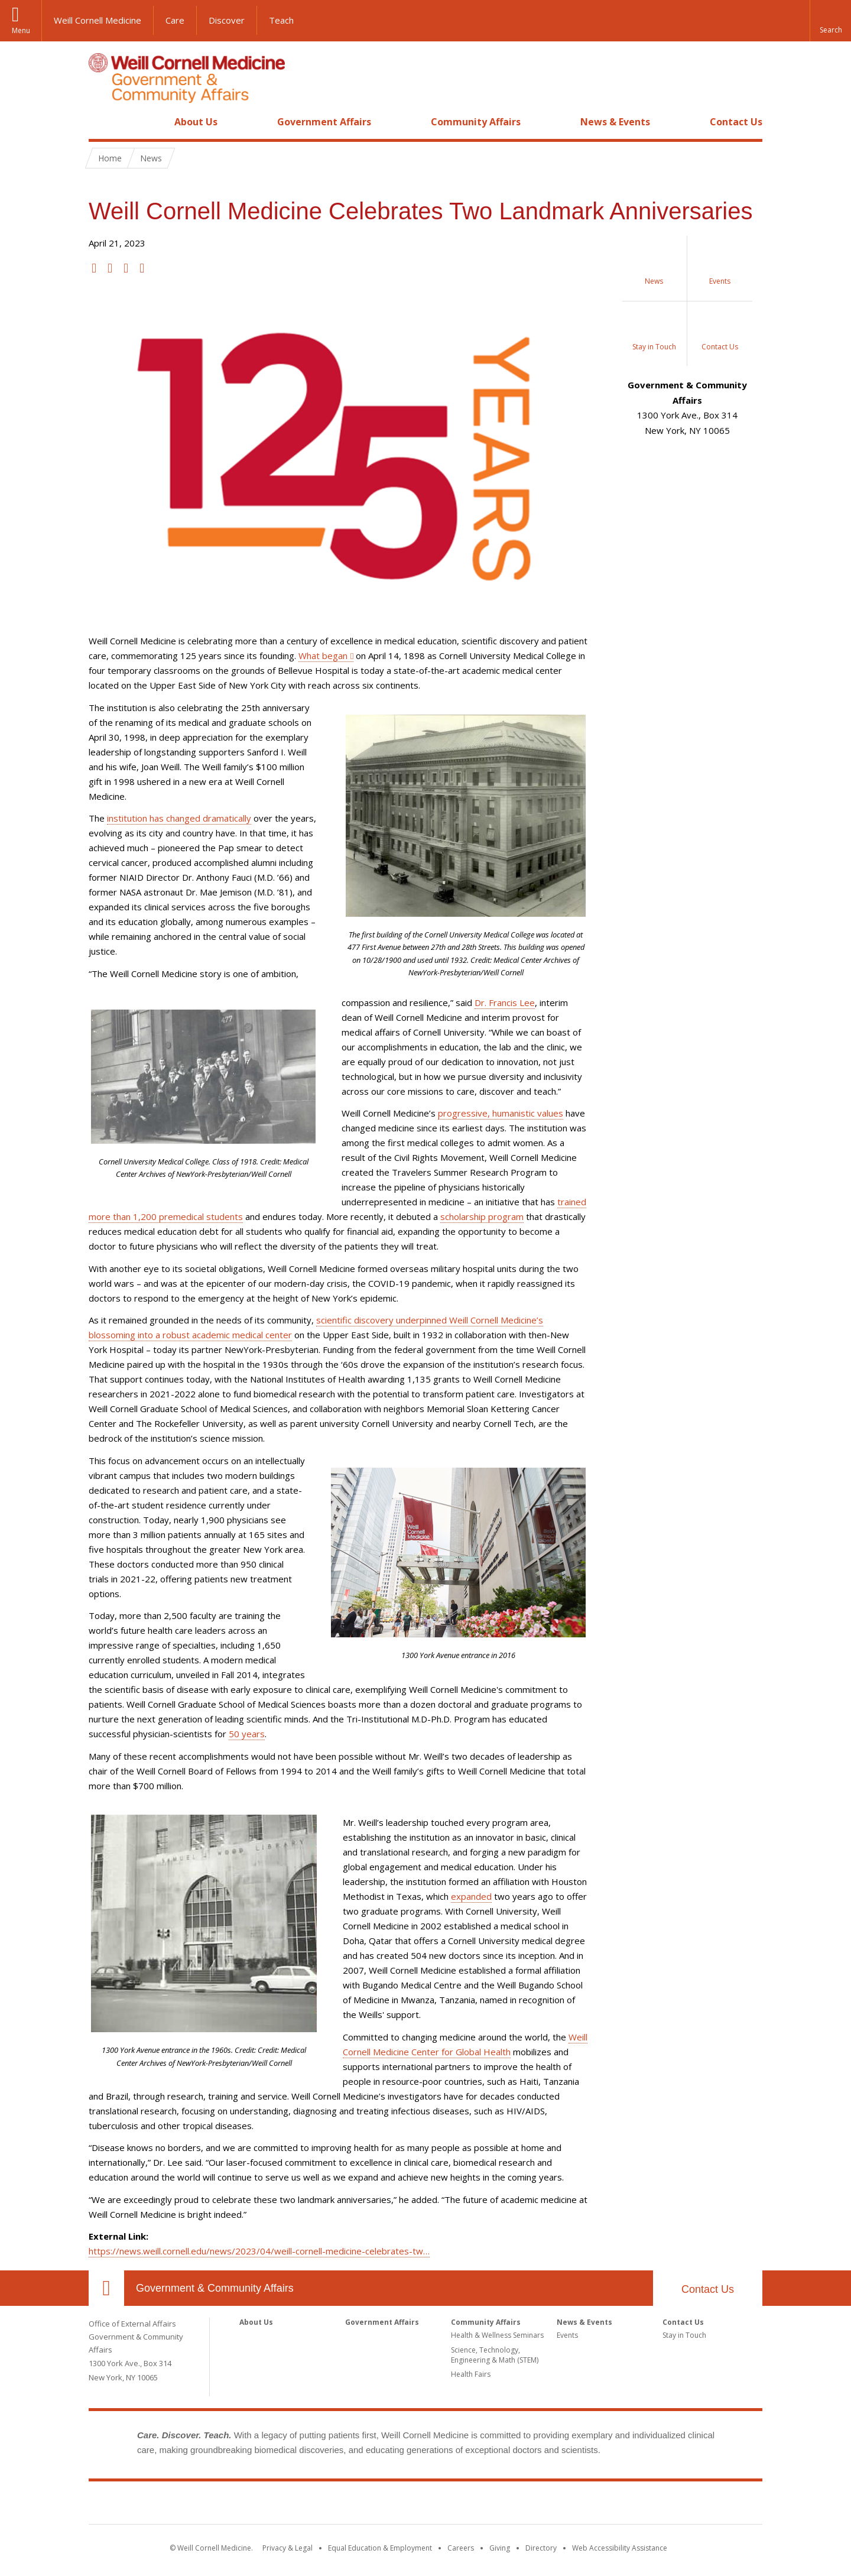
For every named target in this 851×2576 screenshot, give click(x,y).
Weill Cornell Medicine (97, 20)
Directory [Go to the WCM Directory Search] (541, 2548)
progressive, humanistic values (500, 1113)
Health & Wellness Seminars (497, 2335)
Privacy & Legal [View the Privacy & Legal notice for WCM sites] (287, 2548)
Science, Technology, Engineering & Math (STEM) (494, 2355)
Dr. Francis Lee (505, 1002)
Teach (281, 20)
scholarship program (482, 1216)
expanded (471, 1896)
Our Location (106, 2288)
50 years (247, 1734)
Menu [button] (21, 30)
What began (322, 655)
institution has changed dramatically (179, 818)
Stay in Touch (684, 2335)
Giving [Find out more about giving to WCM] (499, 2548)
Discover (227, 20)
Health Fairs (471, 2374)
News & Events (615, 121)
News (151, 158)
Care (174, 20)
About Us (195, 121)
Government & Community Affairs (215, 2288)
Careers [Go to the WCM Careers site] (460, 2548)
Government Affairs (324, 121)
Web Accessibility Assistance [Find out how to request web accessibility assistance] (619, 2548)
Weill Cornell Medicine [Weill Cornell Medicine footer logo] (425, 2505)
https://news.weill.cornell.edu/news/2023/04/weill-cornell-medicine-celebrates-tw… (259, 2251)
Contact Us (736, 121)
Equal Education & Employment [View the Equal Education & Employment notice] (380, 2548)
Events (567, 2335)
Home (102, 122)
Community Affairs (476, 121)
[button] (830, 20)
